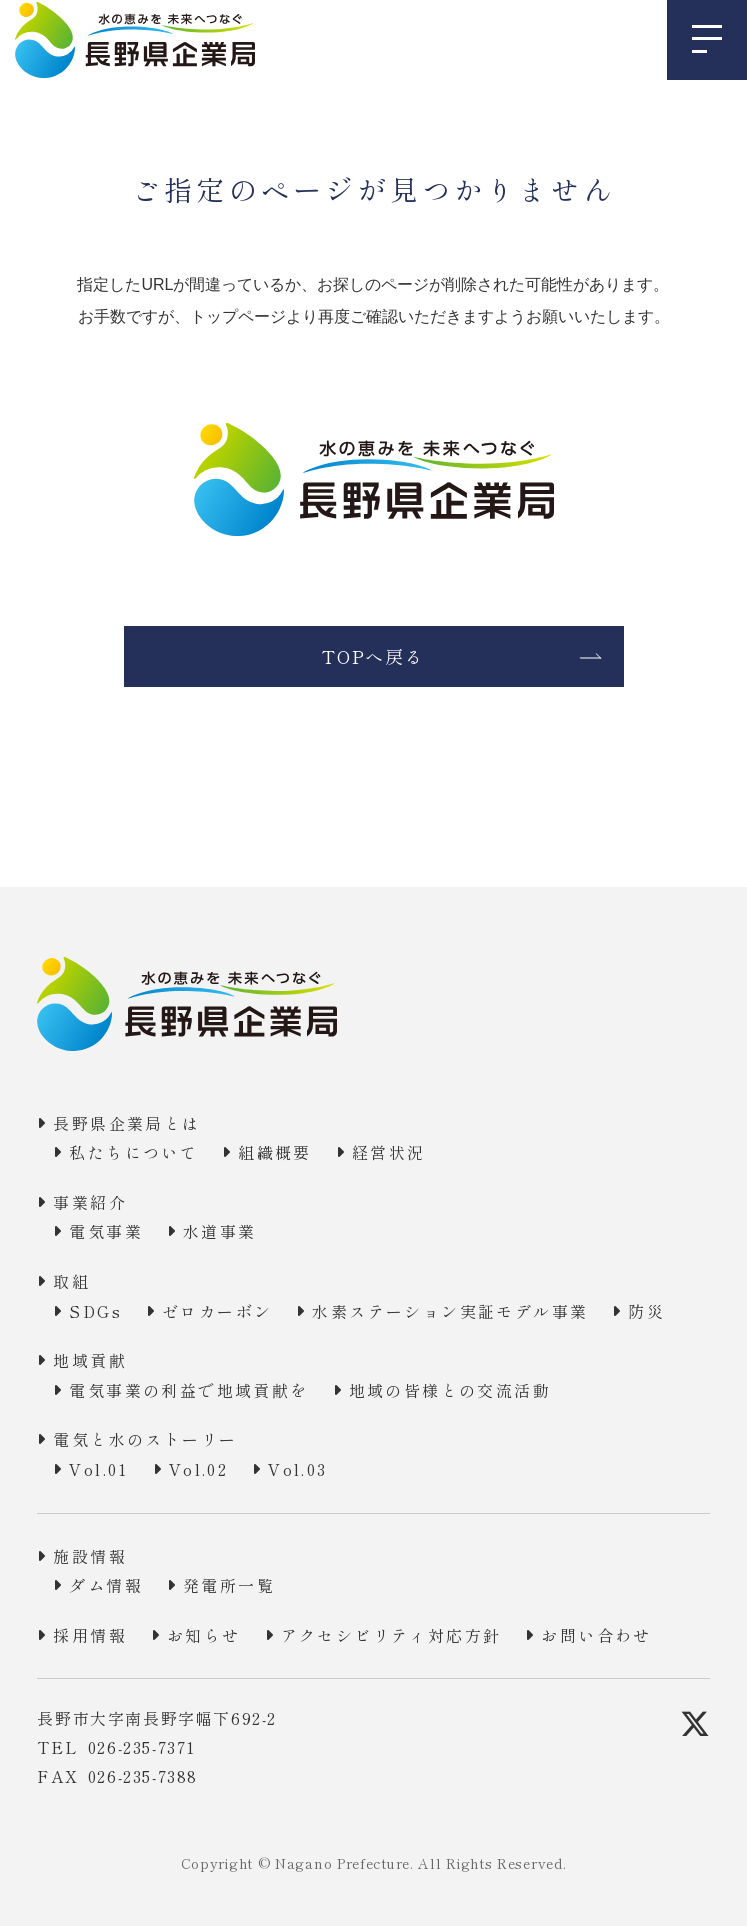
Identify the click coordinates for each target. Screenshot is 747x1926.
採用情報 (90, 1635)
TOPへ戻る (373, 656)
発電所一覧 (229, 1585)
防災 (646, 1311)
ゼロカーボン (217, 1311)
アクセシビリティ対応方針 (391, 1635)
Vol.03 (297, 1469)
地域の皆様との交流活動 (450, 1390)
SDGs (95, 1311)
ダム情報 (106, 1585)
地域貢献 (90, 1360)
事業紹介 (90, 1202)
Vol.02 (198, 1469)
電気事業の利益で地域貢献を (188, 1390)
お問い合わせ (596, 1635)
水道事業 (220, 1231)
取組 (71, 1281)
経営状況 (389, 1152)
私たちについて (133, 1152)
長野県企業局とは (126, 1123)
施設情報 (90, 1556)
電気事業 (106, 1231)
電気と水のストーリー (145, 1439)
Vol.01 (98, 1469)
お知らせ (204, 1635)
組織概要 (275, 1152)
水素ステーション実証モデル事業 (450, 1311)
